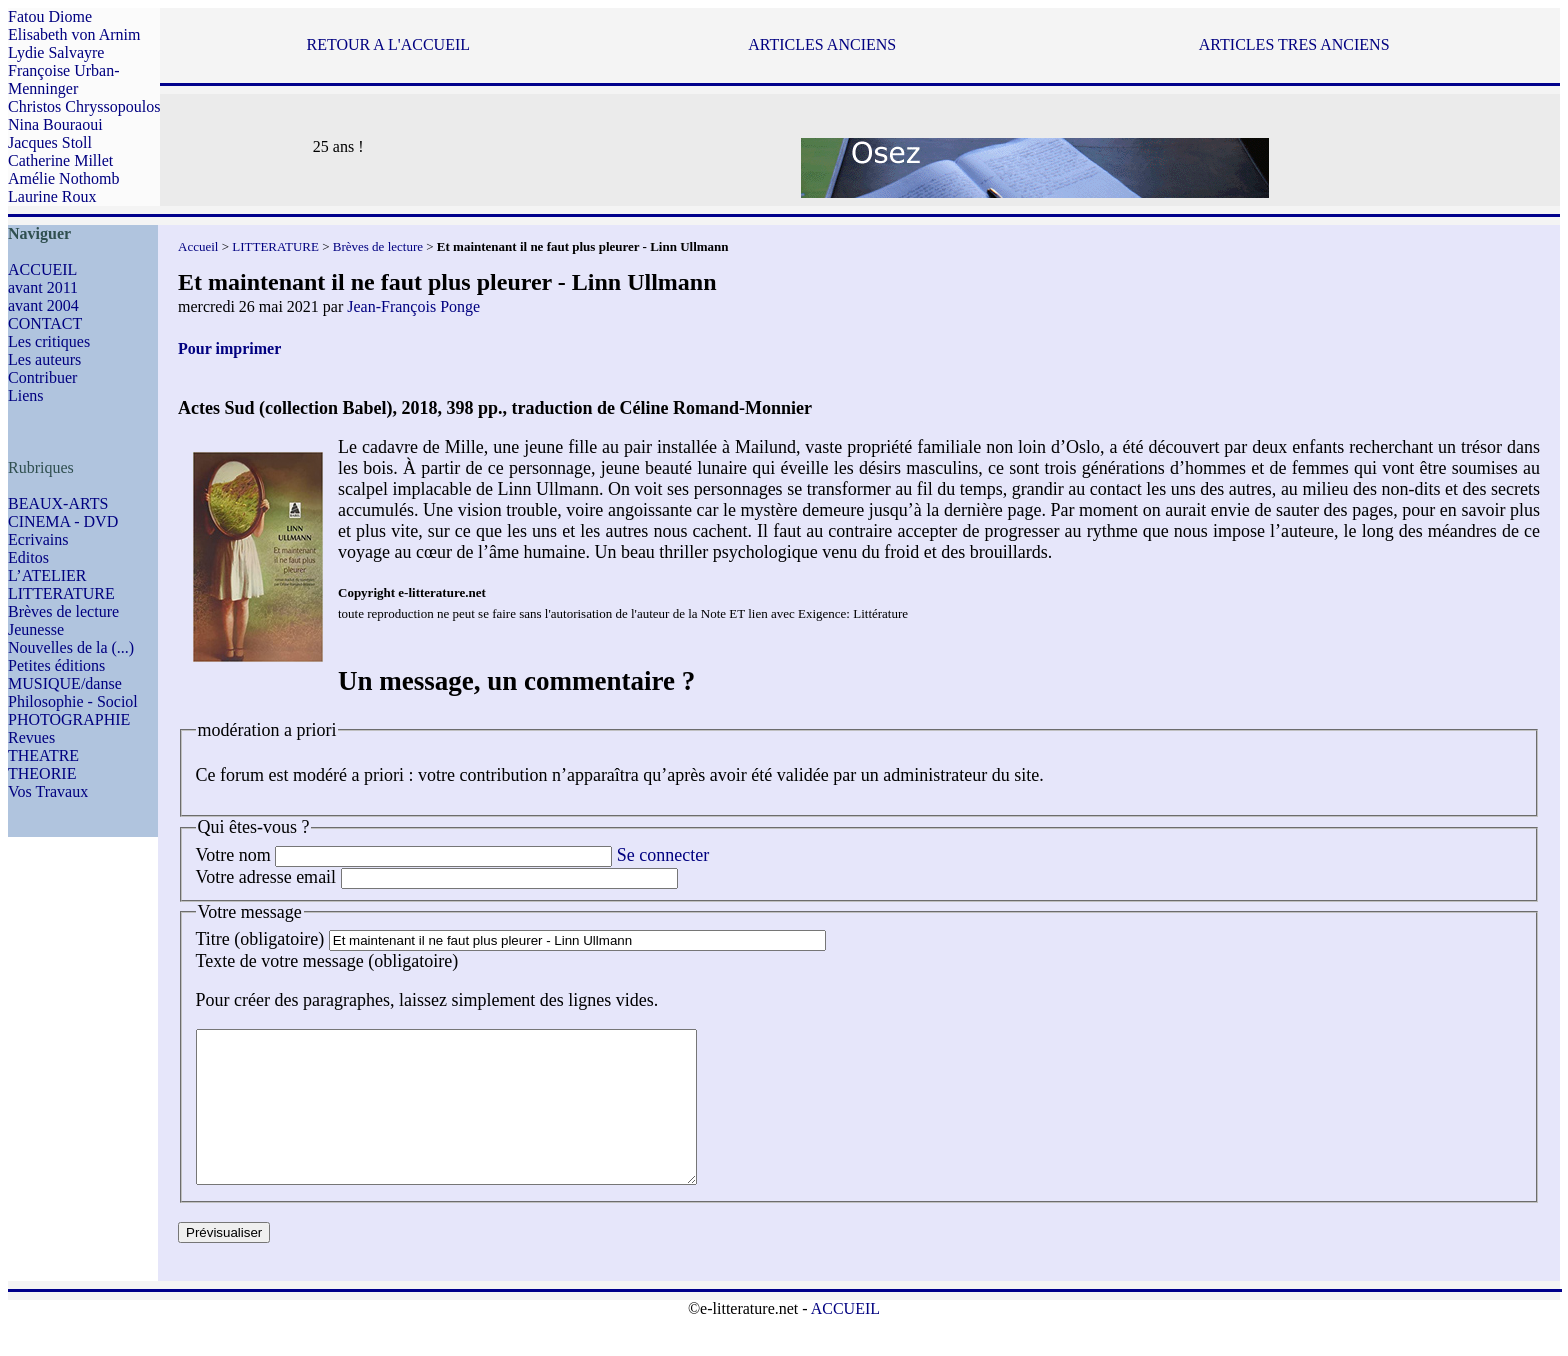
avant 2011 (43, 287)
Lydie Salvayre (56, 52)
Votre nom (233, 855)
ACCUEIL (42, 269)
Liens (26, 395)
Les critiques (49, 341)
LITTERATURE (61, 593)
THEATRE (43, 755)
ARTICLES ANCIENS (822, 44)
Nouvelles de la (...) (71, 647)
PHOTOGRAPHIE (69, 719)
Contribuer (42, 377)
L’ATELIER (47, 575)
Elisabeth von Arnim (74, 34)
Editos (28, 557)
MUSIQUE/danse (65, 683)
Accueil (198, 246)
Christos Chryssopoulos (84, 106)
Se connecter (663, 855)
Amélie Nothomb (64, 178)
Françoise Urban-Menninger (64, 79)
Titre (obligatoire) (260, 939)
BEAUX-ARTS (58, 503)
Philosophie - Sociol (73, 701)
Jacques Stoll (50, 142)
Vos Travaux (48, 791)
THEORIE (42, 773)
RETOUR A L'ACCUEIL (388, 44)
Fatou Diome (50, 16)
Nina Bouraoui (55, 124)
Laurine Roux (52, 196)
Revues (31, 737)
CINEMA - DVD (63, 521)
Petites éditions (56, 665)
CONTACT (45, 323)
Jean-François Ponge (413, 306)
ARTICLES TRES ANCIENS (1294, 44)
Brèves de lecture (63, 611)
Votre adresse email (266, 877)
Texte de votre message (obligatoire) (327, 961)
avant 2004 (43, 305)
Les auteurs (44, 359)
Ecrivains (38, 539)
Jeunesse (36, 629)
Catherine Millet (60, 160)
